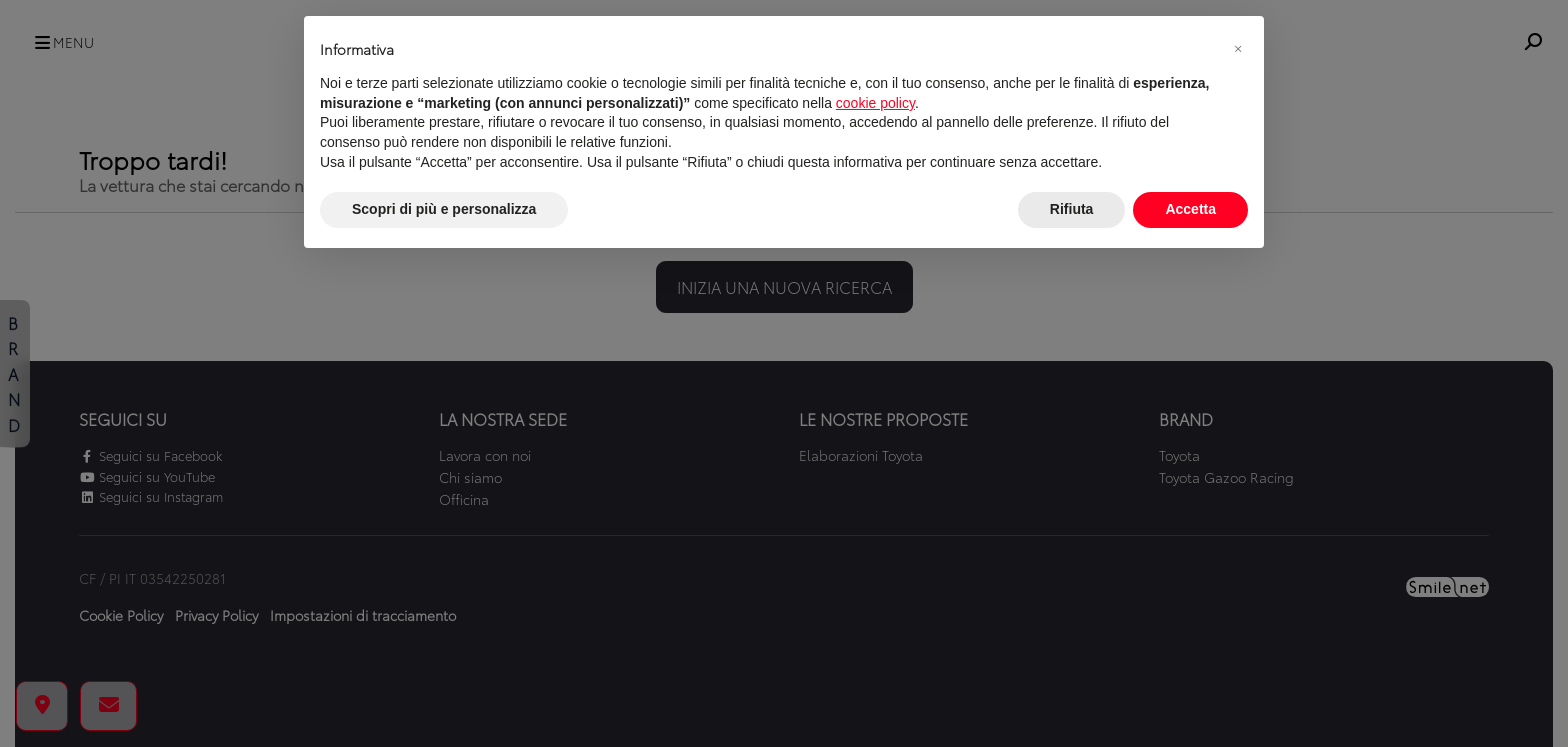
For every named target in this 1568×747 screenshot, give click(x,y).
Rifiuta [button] (1072, 209)
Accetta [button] (1190, 209)
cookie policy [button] (875, 103)
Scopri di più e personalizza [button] (444, 209)
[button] (1238, 48)
